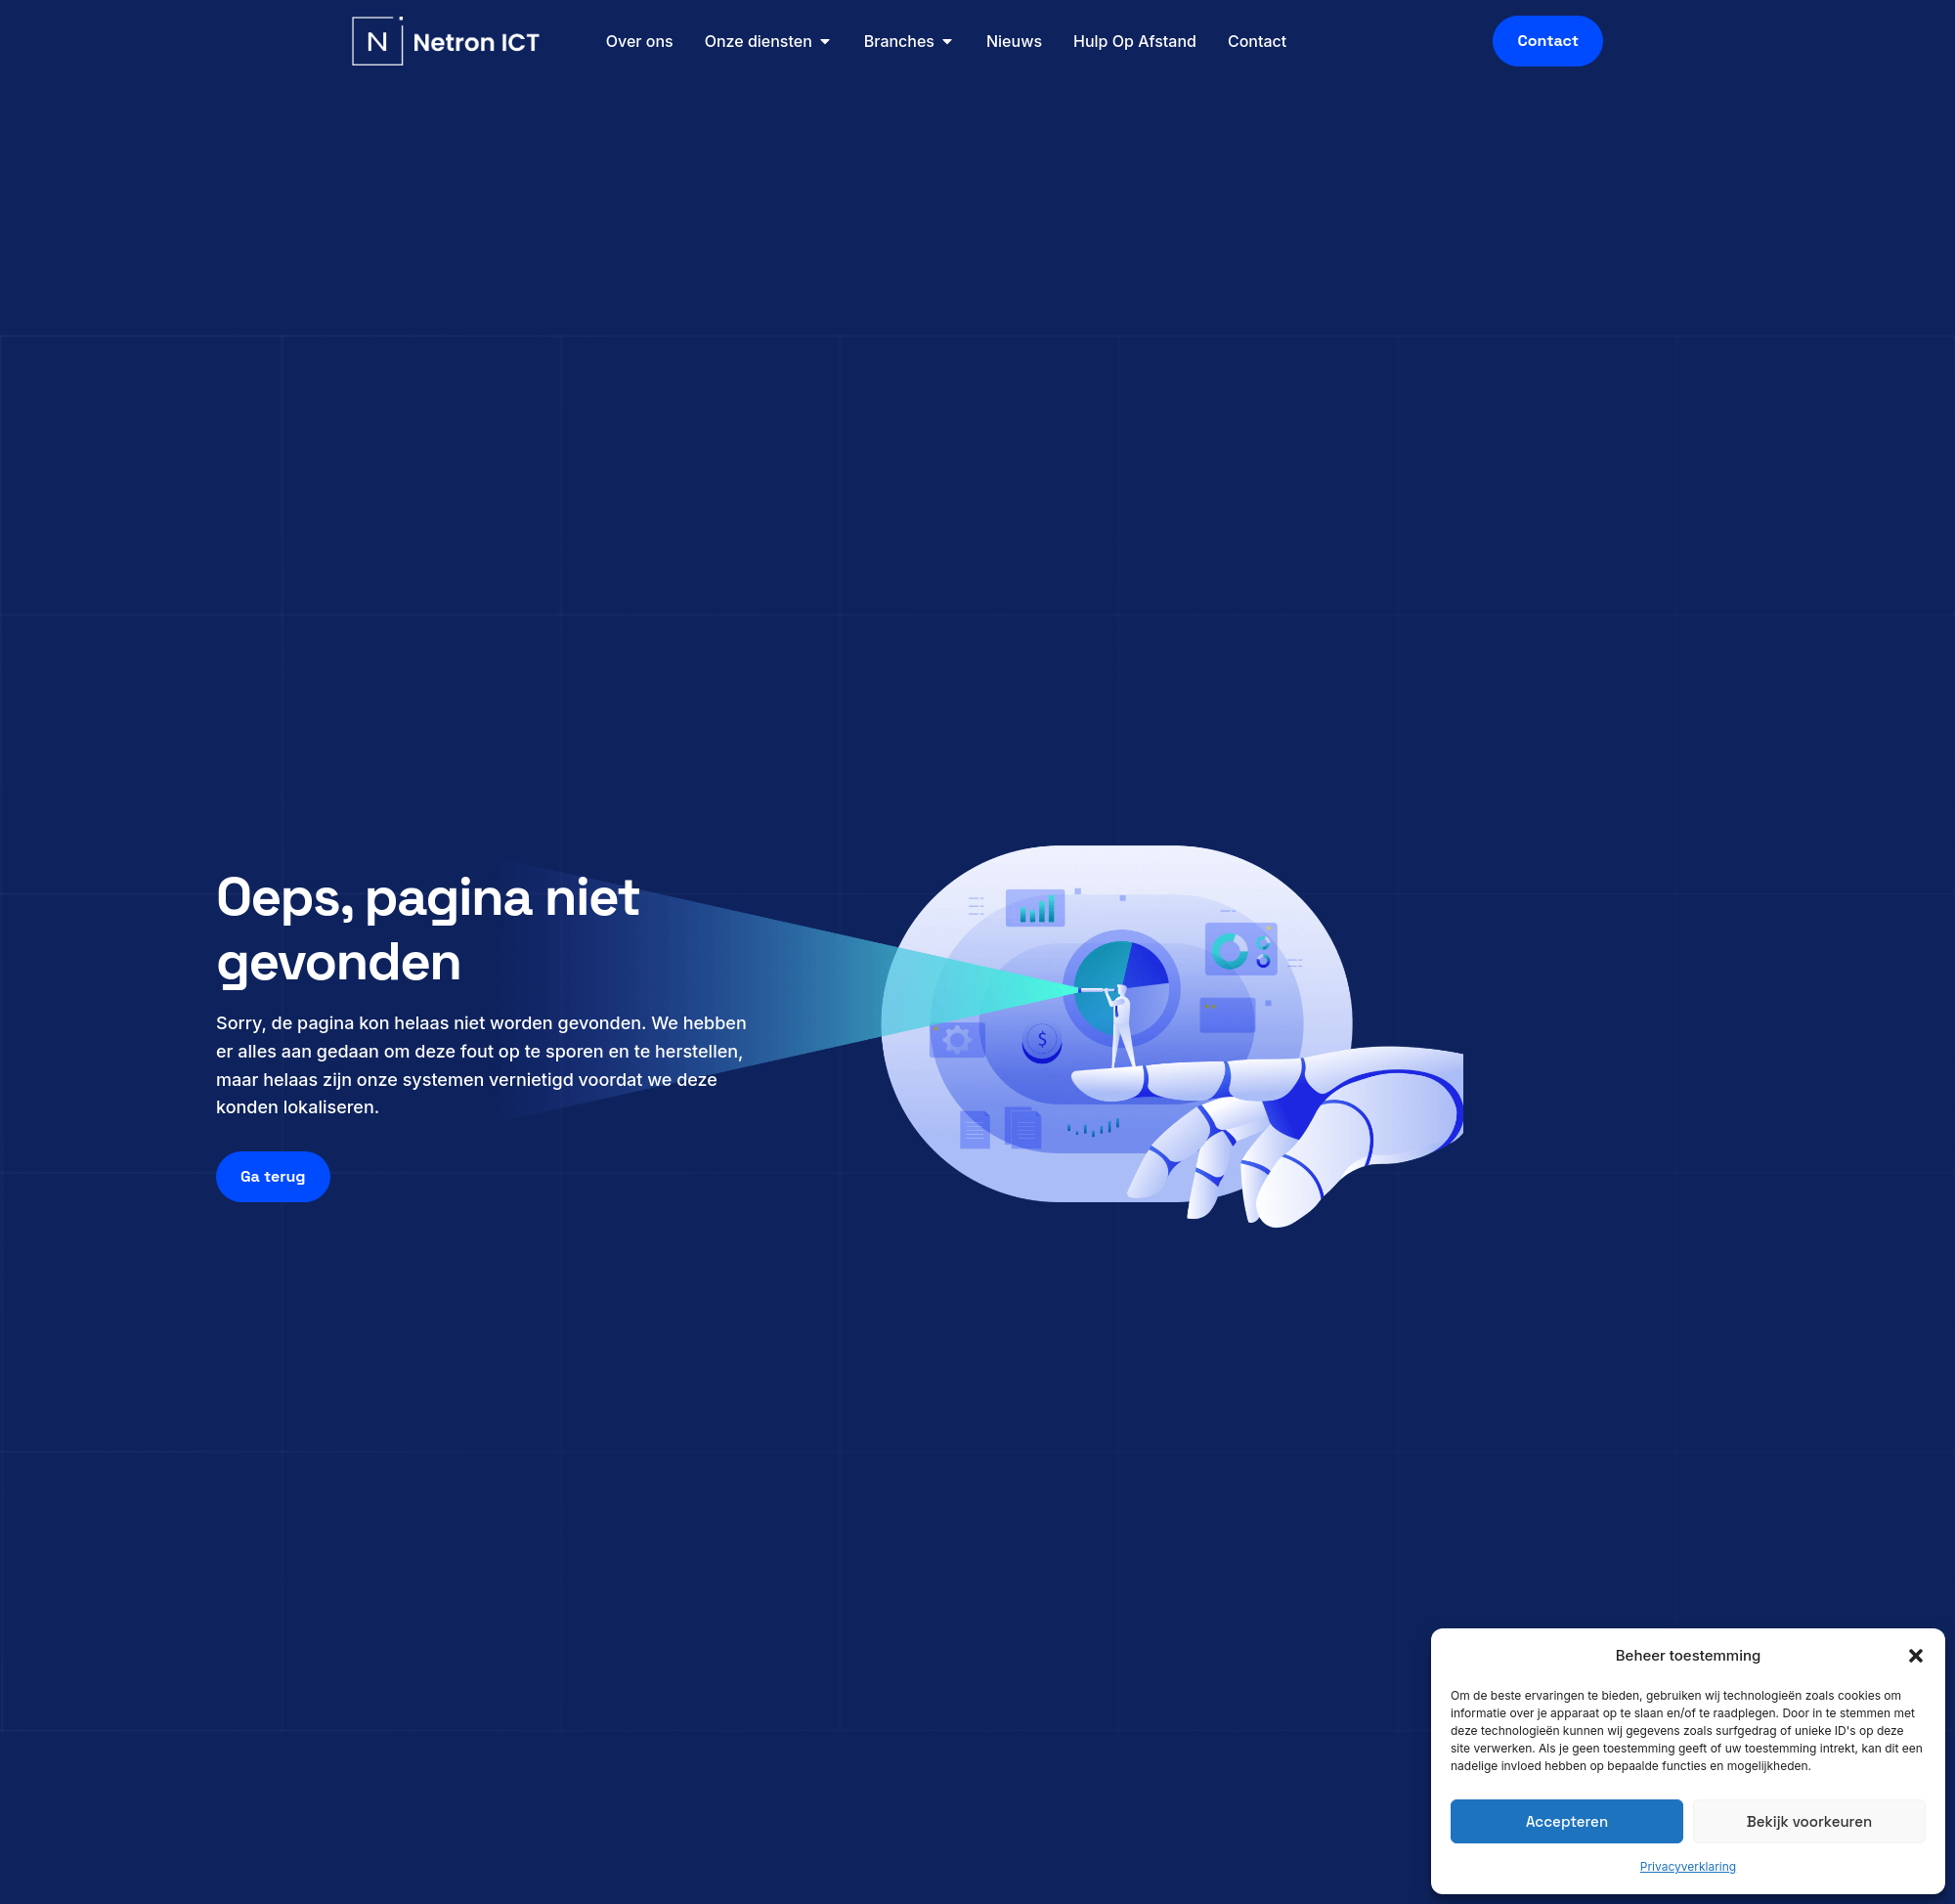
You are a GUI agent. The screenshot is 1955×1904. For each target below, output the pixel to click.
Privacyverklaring (1688, 1866)
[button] (1916, 1656)
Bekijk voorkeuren (1809, 1821)
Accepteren (1567, 1821)
